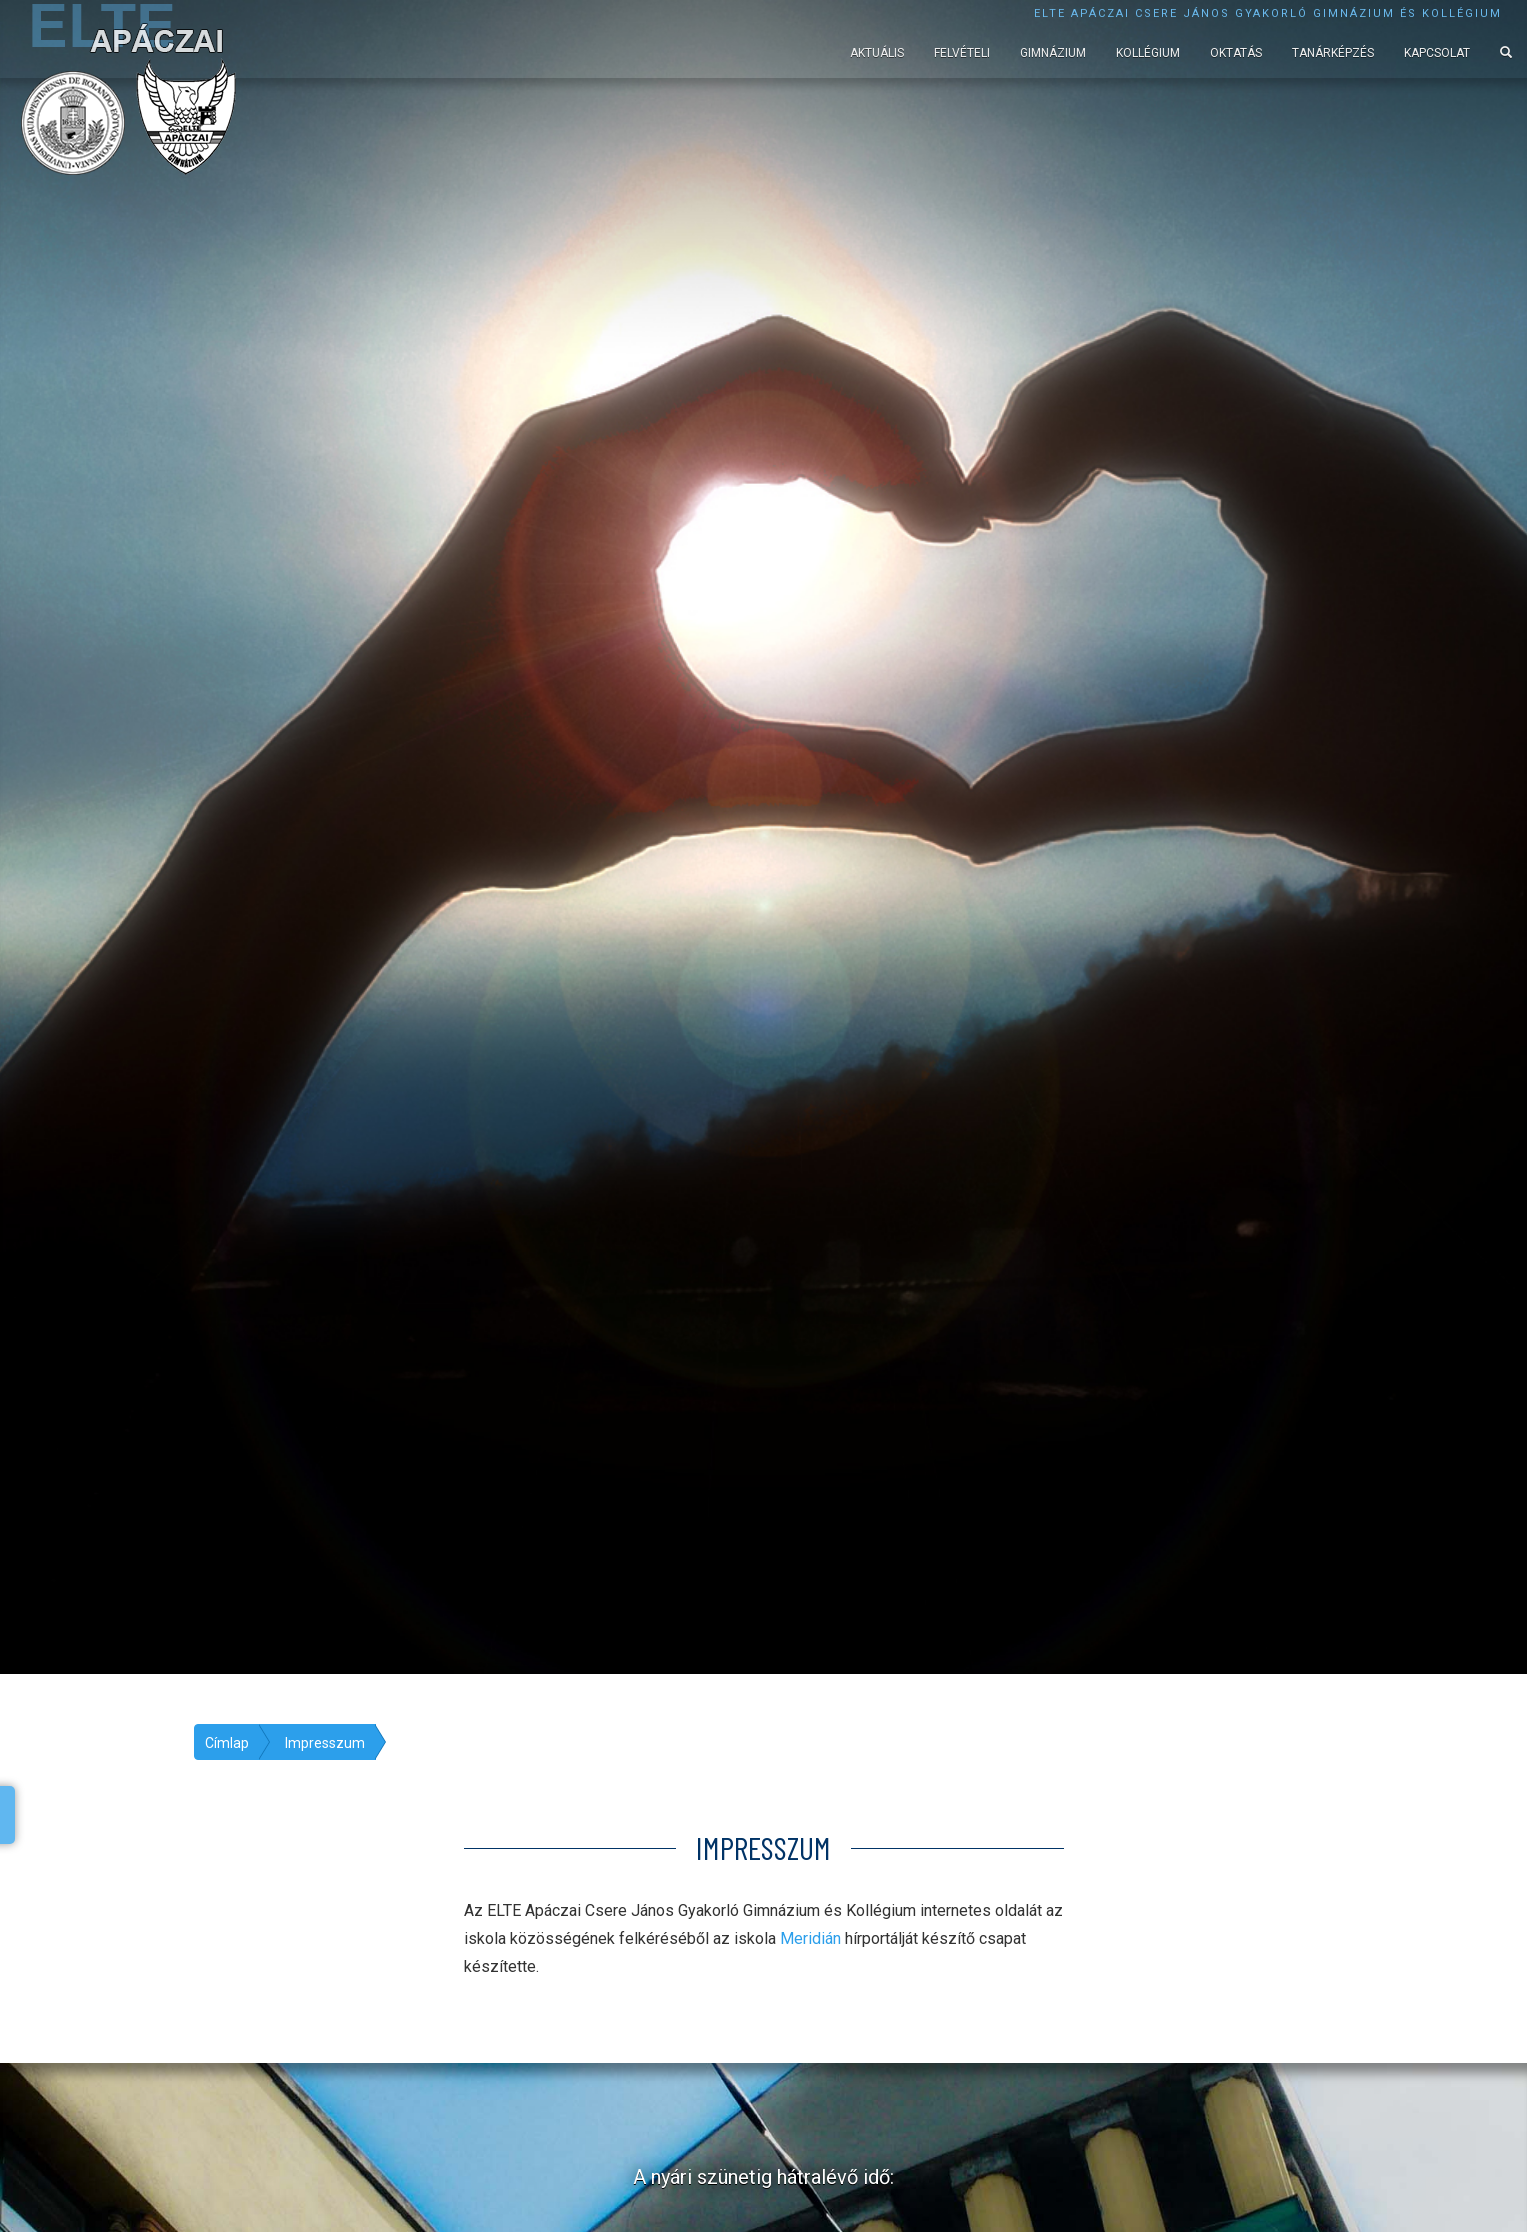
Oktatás (1236, 53)
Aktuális (877, 53)
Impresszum (325, 1743)
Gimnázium (1053, 53)
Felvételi (962, 53)
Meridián (810, 1938)
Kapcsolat (1437, 53)
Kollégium (1148, 53)
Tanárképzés (1333, 53)
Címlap (227, 1743)
